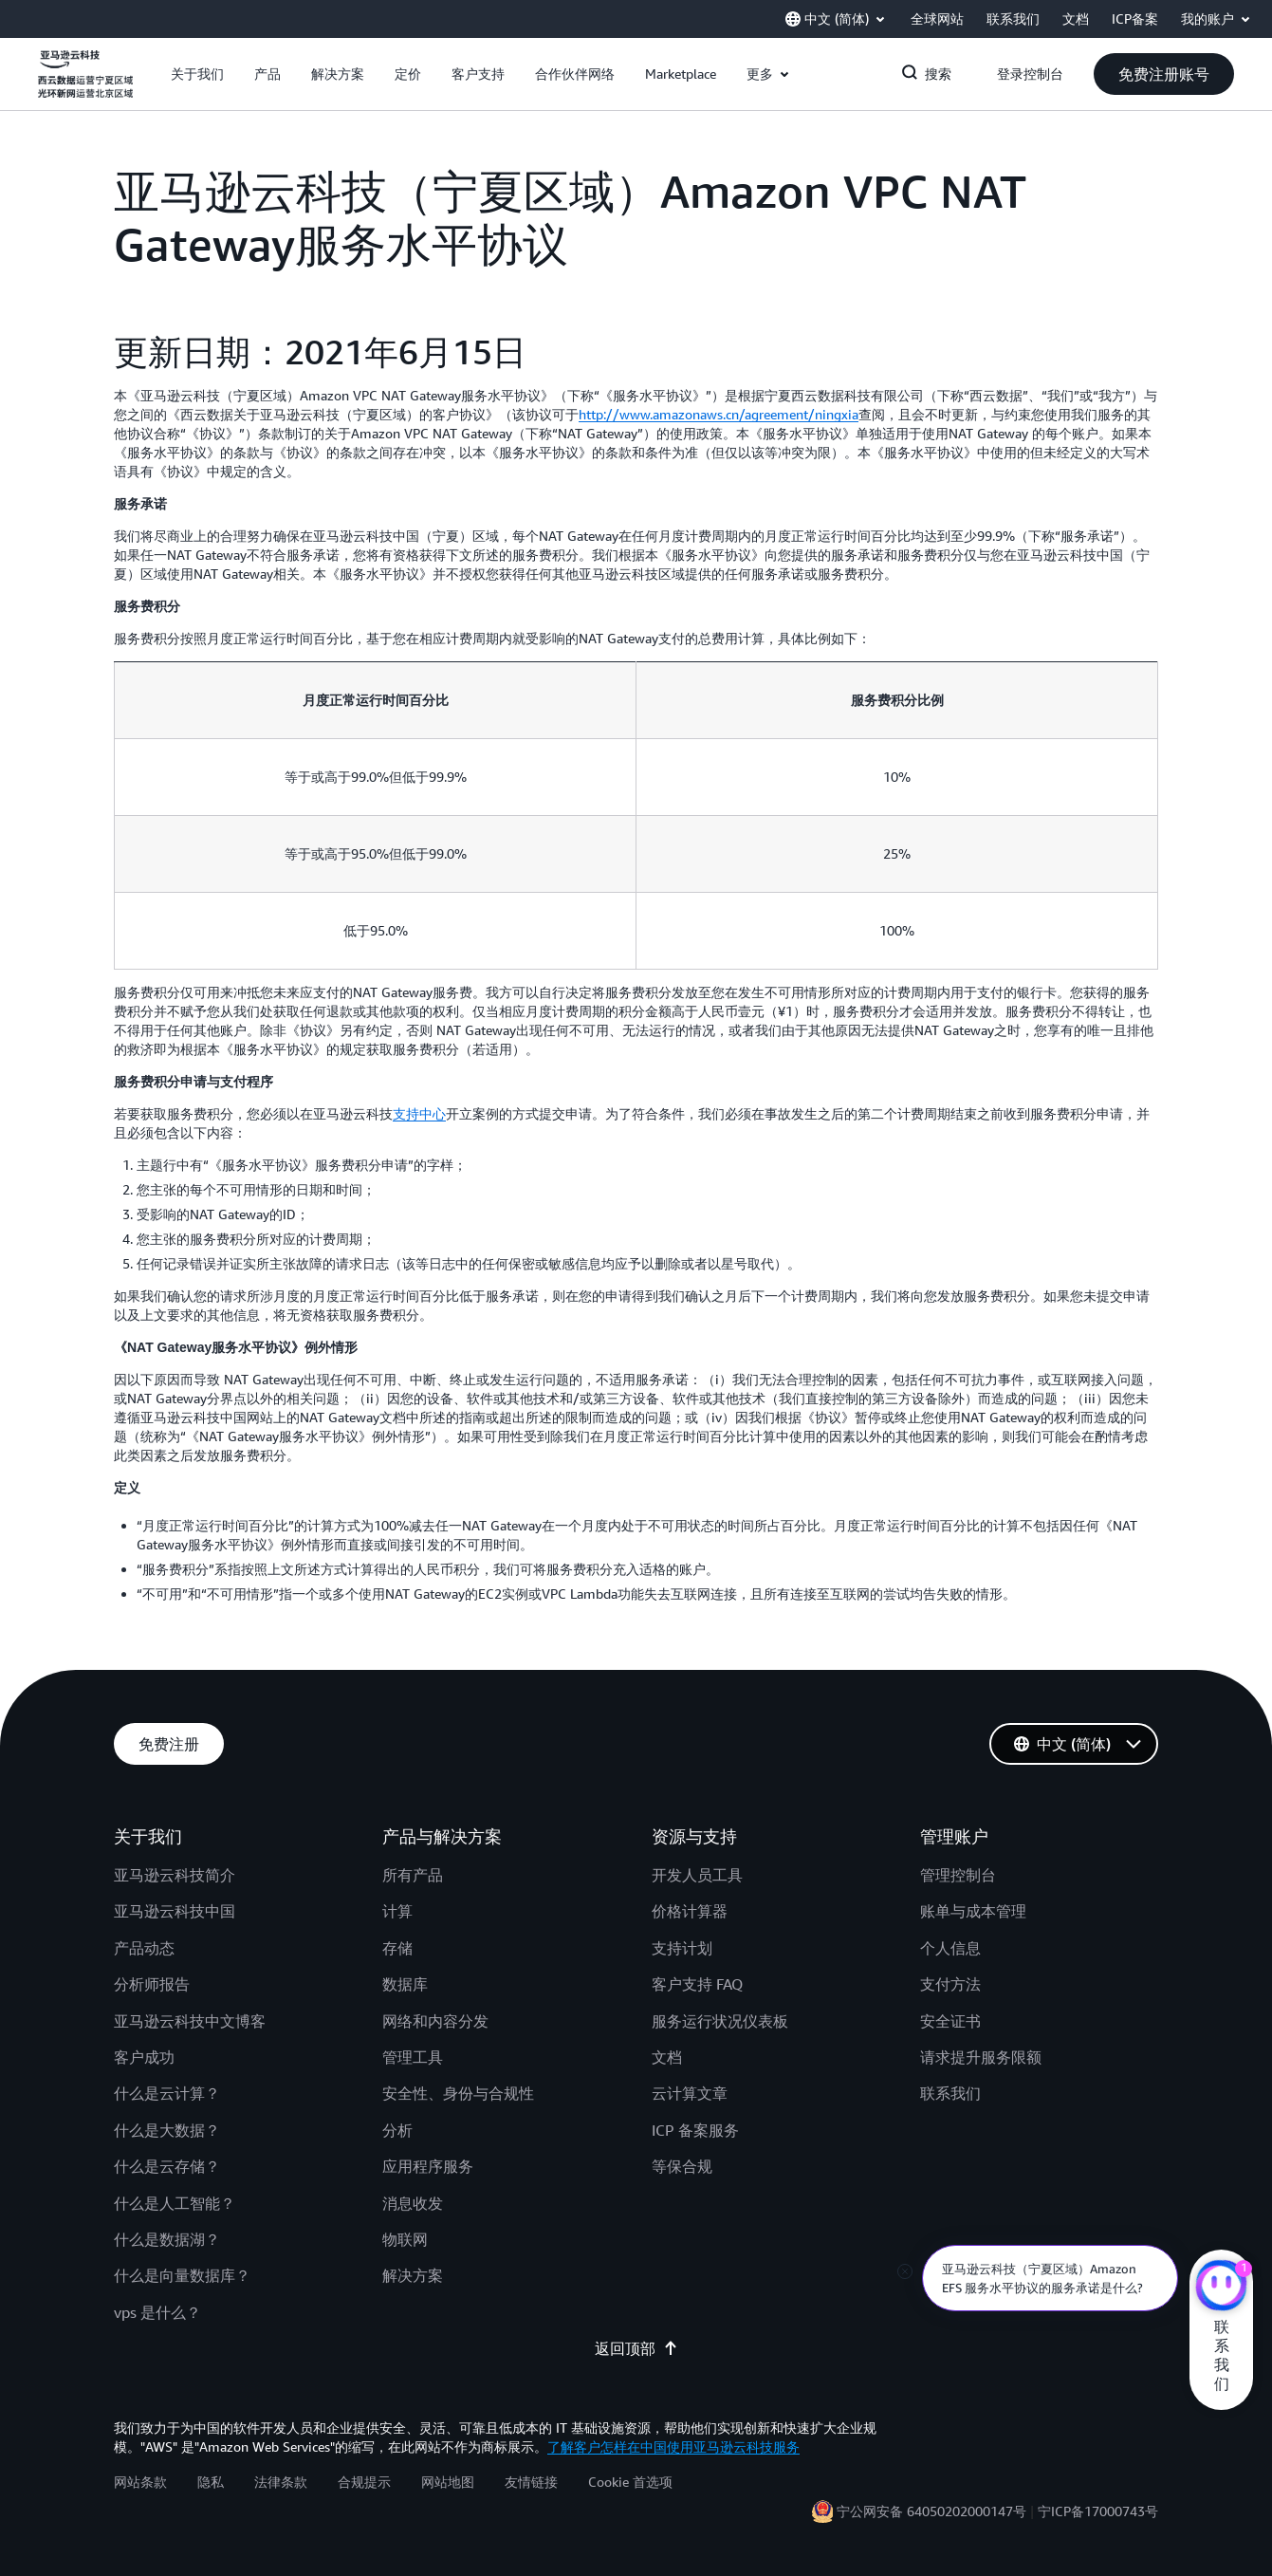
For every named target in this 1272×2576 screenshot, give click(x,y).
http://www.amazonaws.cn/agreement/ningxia (718, 414)
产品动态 (144, 1947)
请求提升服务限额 (981, 2057)
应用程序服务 (427, 2166)
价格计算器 (690, 1910)
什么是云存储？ (167, 2166)
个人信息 (950, 1947)
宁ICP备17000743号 (1098, 2511)
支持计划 (682, 1947)
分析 (397, 2130)
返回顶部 (636, 2348)
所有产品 (412, 1874)
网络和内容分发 (435, 2020)
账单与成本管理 (973, 1910)
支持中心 (419, 1113)
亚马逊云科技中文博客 (190, 2020)
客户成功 (144, 2057)
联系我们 (950, 2093)
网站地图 (447, 2482)
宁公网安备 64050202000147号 (931, 2511)
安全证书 (950, 2020)
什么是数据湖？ (167, 2239)
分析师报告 (152, 1983)
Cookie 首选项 (630, 2482)
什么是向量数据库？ (182, 2275)
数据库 (405, 1983)
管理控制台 (958, 1874)
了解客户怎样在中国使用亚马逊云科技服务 (673, 2446)
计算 (397, 1910)
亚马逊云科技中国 (174, 1910)
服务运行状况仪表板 (720, 2020)
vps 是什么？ (157, 2312)
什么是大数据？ (167, 2130)
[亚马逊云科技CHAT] (1221, 2287)
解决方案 (412, 2275)
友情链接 (531, 2482)
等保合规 (682, 2166)
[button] (197, 74)
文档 (667, 2057)
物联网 (405, 2239)
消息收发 (412, 2203)
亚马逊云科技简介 (174, 1874)
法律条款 (280, 2482)
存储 (397, 1947)
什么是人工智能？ (174, 2203)
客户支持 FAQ (697, 1983)
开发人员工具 (697, 1874)
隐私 (210, 2482)
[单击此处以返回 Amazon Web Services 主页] (85, 84)
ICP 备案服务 (695, 2130)
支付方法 (950, 1983)
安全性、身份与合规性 (458, 2093)
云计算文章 (690, 2093)
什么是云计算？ (167, 2093)
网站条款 (140, 2482)
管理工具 (412, 2057)
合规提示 (364, 2482)
